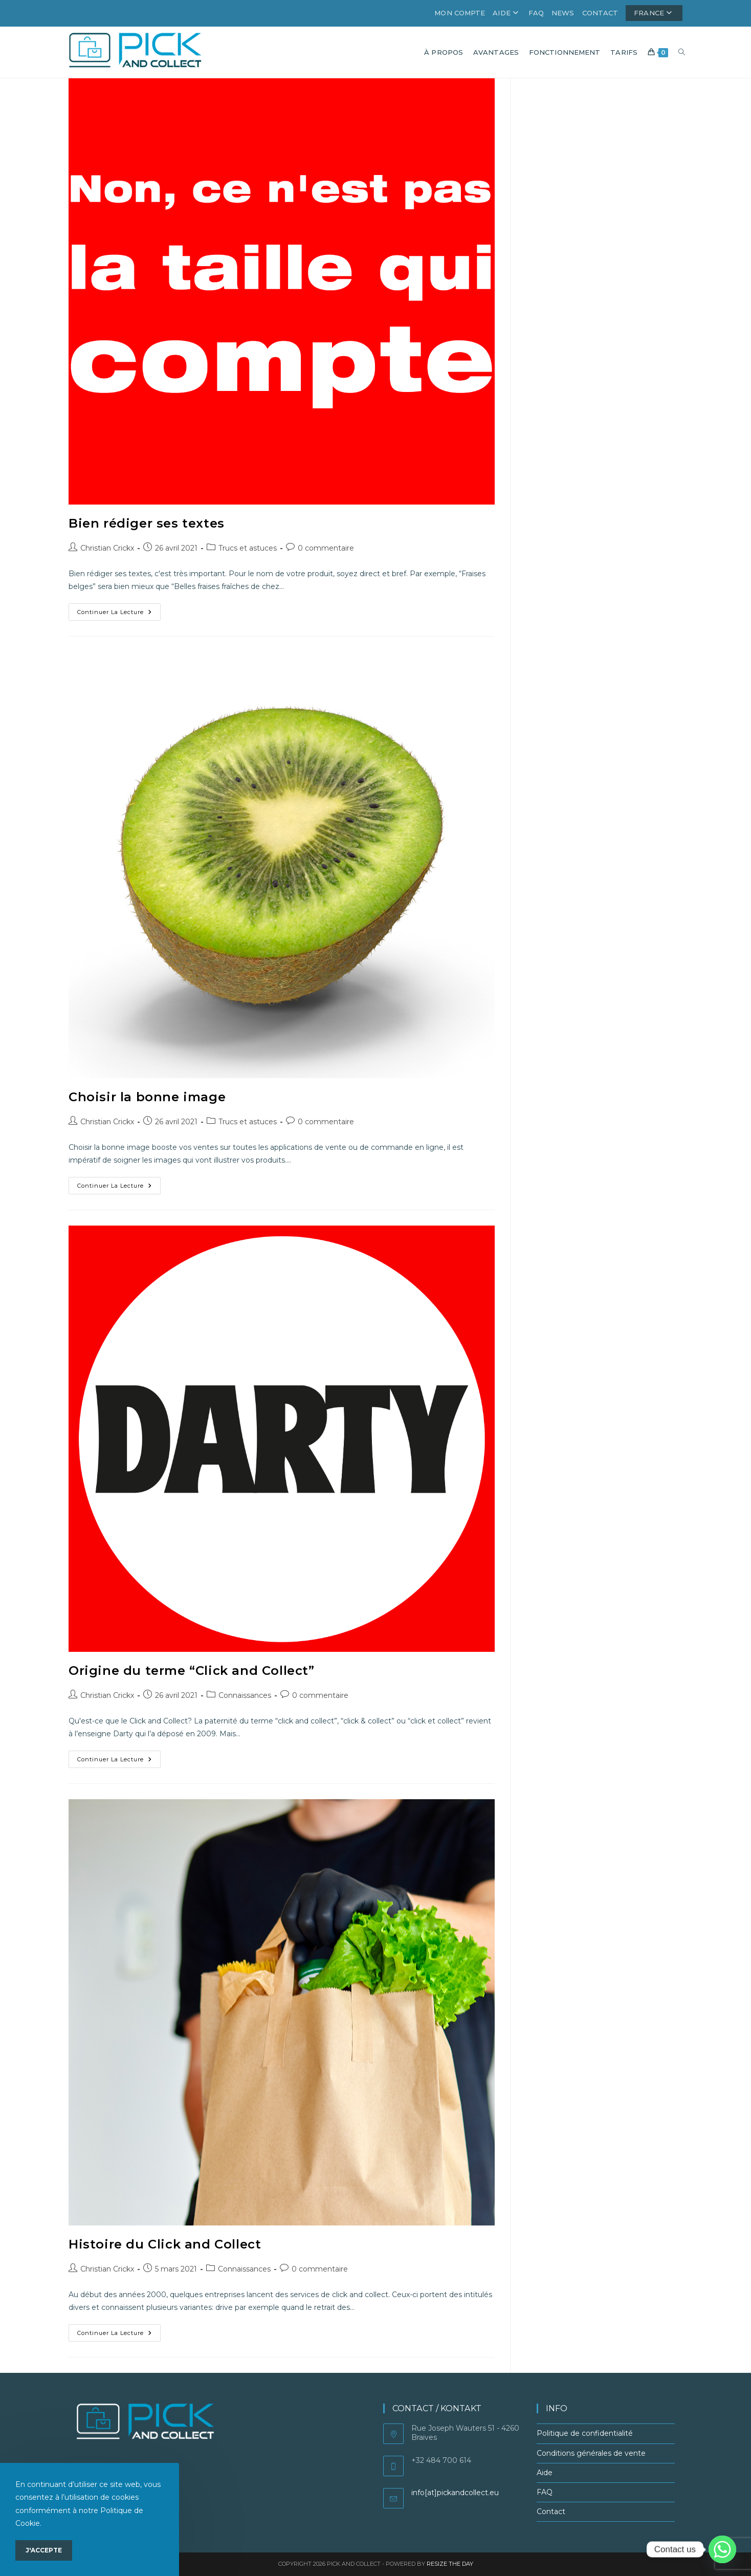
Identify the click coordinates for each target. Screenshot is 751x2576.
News (562, 13)
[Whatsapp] (722, 2549)
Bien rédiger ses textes (147, 523)
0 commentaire (326, 548)
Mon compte (459, 13)
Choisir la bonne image (147, 1096)
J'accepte (44, 2550)
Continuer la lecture (119, 614)
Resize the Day (450, 2563)
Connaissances (244, 1695)
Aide (507, 13)
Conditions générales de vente (591, 2453)
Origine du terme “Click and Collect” (192, 1670)
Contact (600, 13)
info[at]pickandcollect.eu (455, 2492)
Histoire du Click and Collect (165, 2244)
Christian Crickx (107, 548)
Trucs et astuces (247, 548)
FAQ (536, 13)
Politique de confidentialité (585, 2433)
